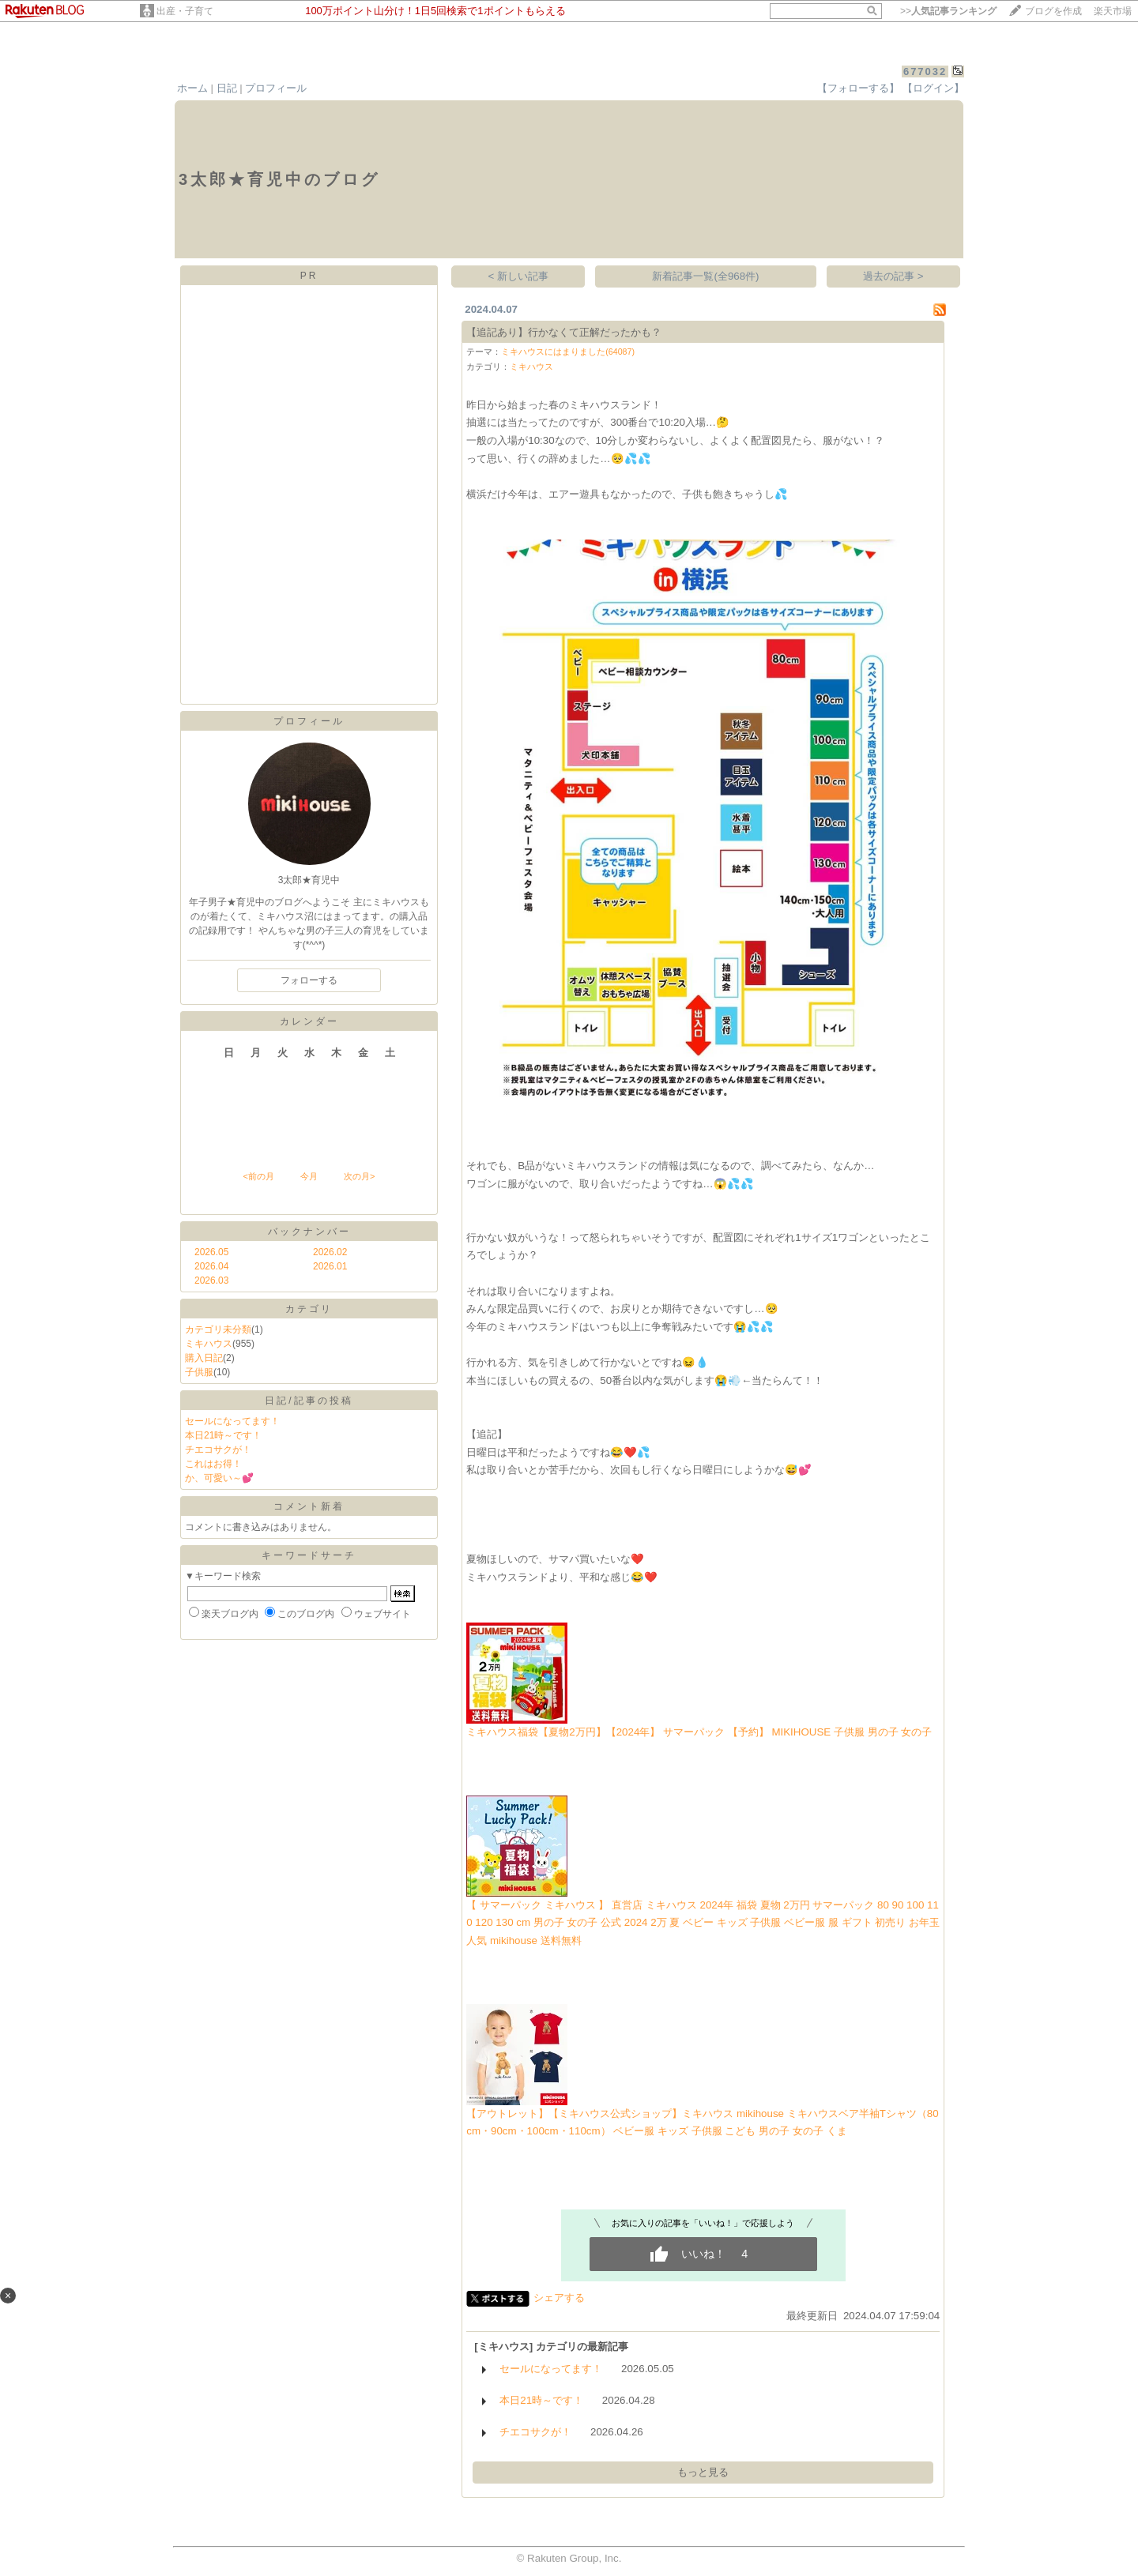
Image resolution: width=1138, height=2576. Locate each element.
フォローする (309, 980)
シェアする (559, 2297)
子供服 (199, 1372)
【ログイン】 (933, 88)
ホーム (192, 88)
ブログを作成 (1053, 11)
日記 (227, 88)
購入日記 (204, 1357)
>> (948, 11)
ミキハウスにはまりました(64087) (568, 351)
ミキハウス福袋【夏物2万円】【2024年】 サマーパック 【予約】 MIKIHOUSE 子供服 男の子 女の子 (699, 1732)
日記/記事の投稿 (308, 1400)
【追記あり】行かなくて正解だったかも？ (563, 332)
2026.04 (211, 1266)
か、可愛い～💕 (219, 1478)
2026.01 (330, 1266)
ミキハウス (208, 1343)
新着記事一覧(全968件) (705, 276)
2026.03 (211, 1280)
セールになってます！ (232, 1421)
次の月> (359, 1176)
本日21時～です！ (223, 1435)
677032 (925, 71)
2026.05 (211, 1252)
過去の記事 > (893, 276)
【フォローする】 (858, 88)
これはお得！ (213, 1463)
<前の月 (258, 1176)
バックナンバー (309, 1231)
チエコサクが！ (218, 1449)
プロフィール (276, 88)
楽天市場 (1113, 11)
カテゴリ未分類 (218, 1329)
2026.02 (330, 1252)
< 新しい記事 (518, 276)
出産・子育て (184, 11)
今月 (309, 1176)
